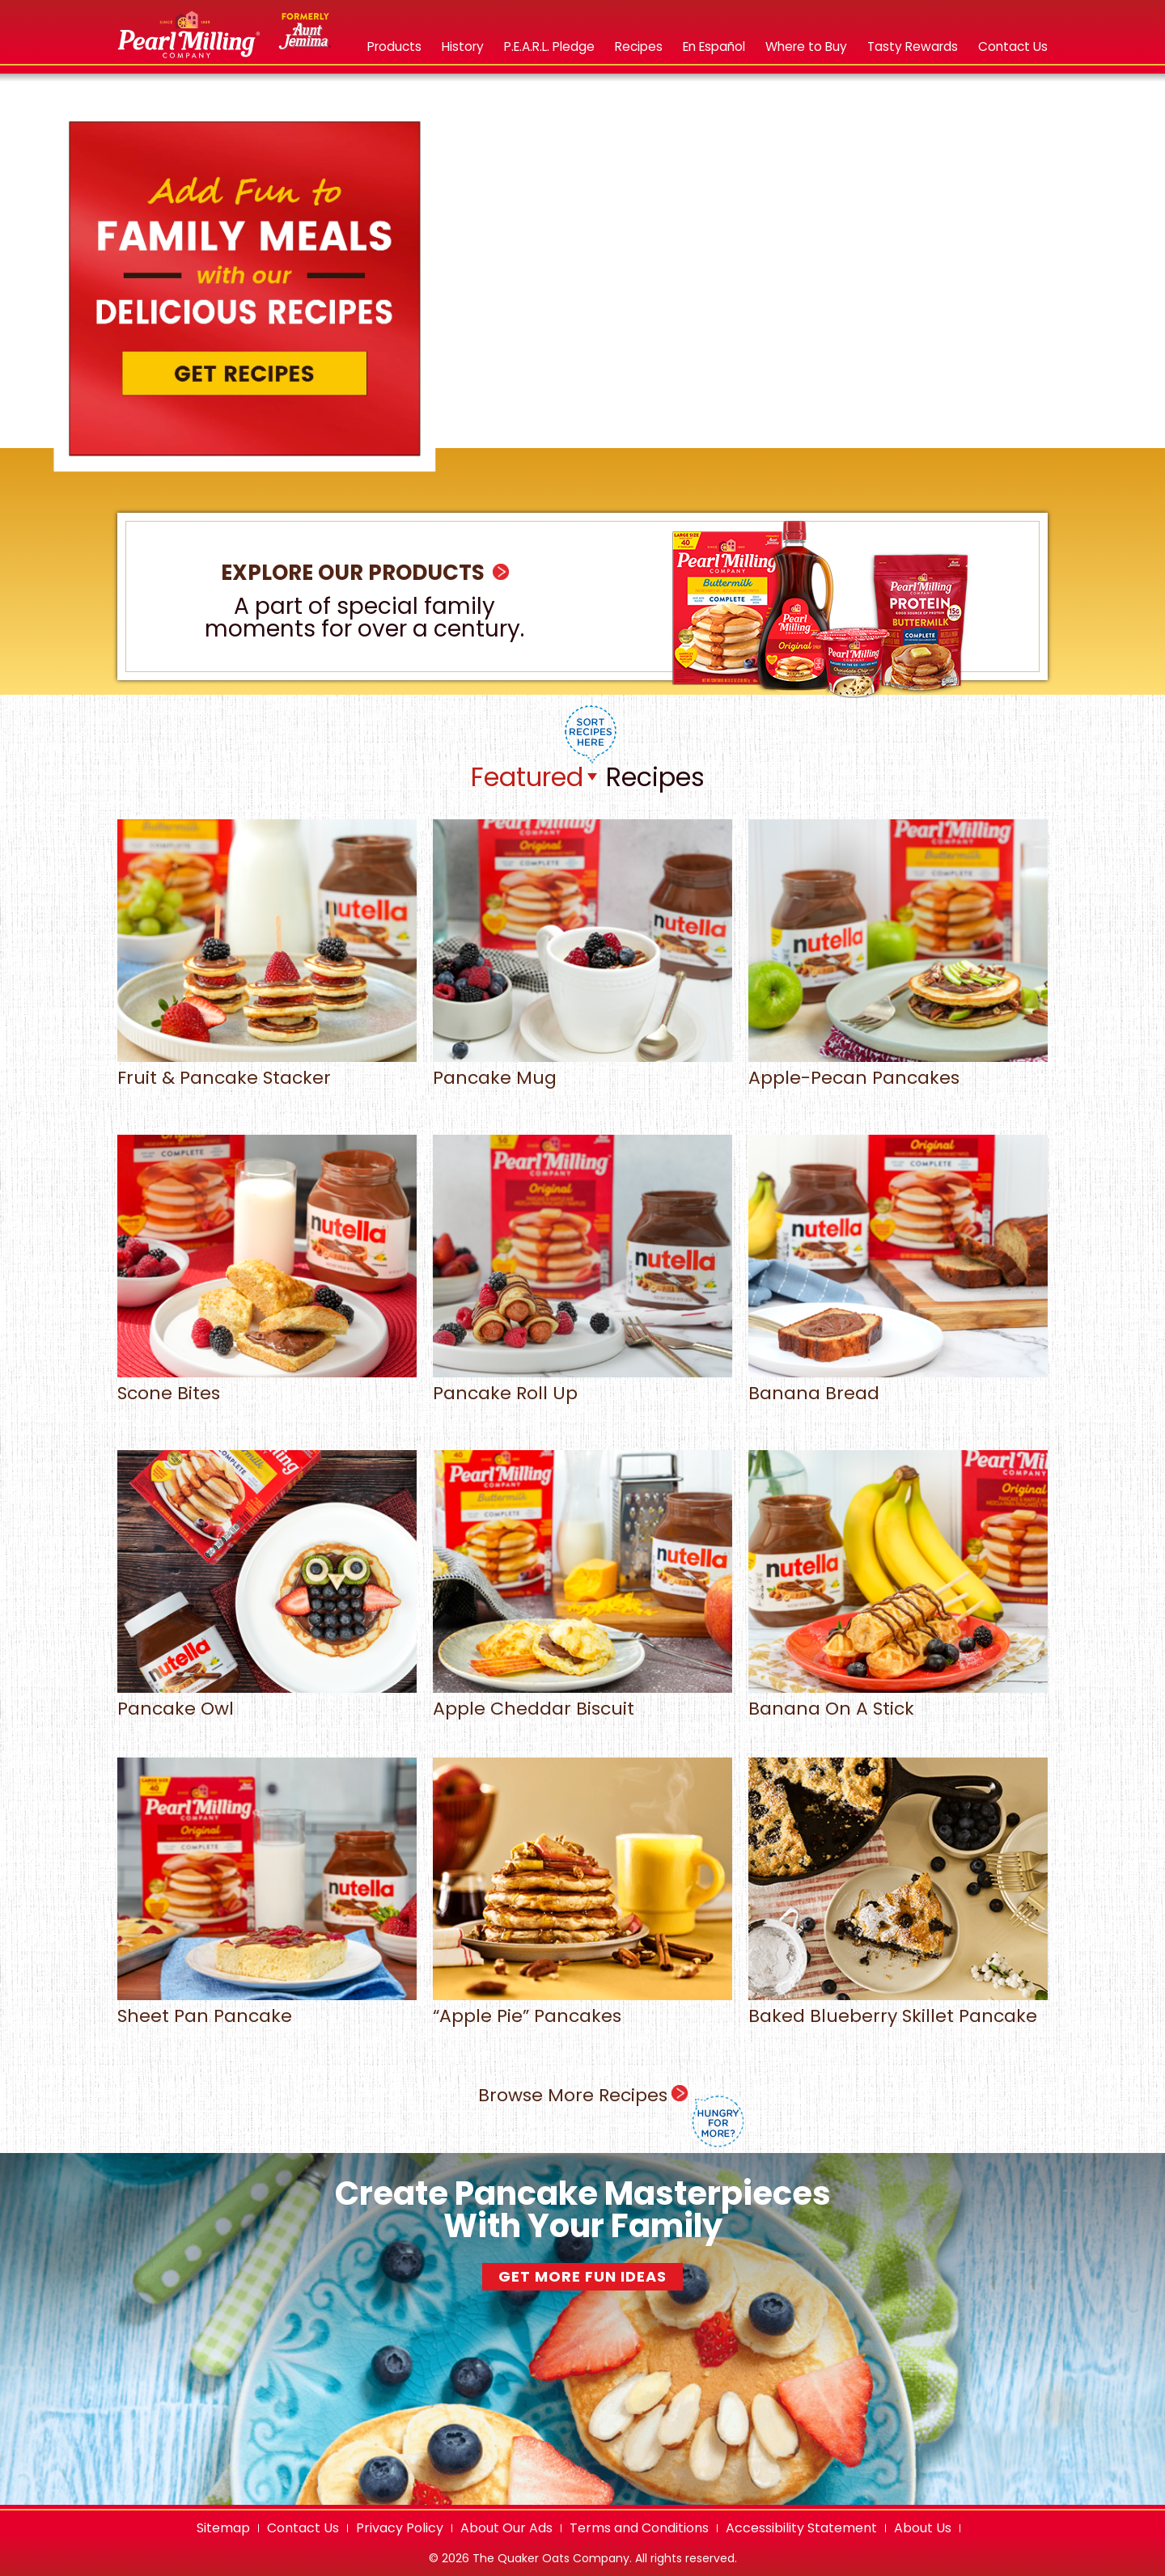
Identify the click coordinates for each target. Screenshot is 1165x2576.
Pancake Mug (582, 1068)
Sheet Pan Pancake (267, 2007)
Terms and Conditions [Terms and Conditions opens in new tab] (639, 2528)
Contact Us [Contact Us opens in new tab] (303, 2528)
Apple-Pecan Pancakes (898, 1068)
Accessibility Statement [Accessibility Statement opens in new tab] (801, 2528)
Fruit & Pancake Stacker (267, 1068)
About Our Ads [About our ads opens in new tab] (506, 2528)
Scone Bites (267, 1384)
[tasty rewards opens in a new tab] (912, 46)
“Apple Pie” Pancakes (582, 2007)
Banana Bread (898, 1384)
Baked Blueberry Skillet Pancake (898, 2007)
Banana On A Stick (898, 1699)
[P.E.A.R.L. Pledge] (549, 46)
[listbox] (534, 777)
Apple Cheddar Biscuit (582, 1699)
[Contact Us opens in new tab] (1013, 46)
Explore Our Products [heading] (365, 572)
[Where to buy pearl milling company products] (806, 46)
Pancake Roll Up (582, 1384)
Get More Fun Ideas (582, 2276)
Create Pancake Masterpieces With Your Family (583, 2209)
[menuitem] (394, 55)
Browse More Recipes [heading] (611, 2115)
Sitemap (223, 2528)
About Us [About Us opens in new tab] (922, 2528)
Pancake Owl (267, 1699)
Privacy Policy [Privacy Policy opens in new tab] (399, 2528)
